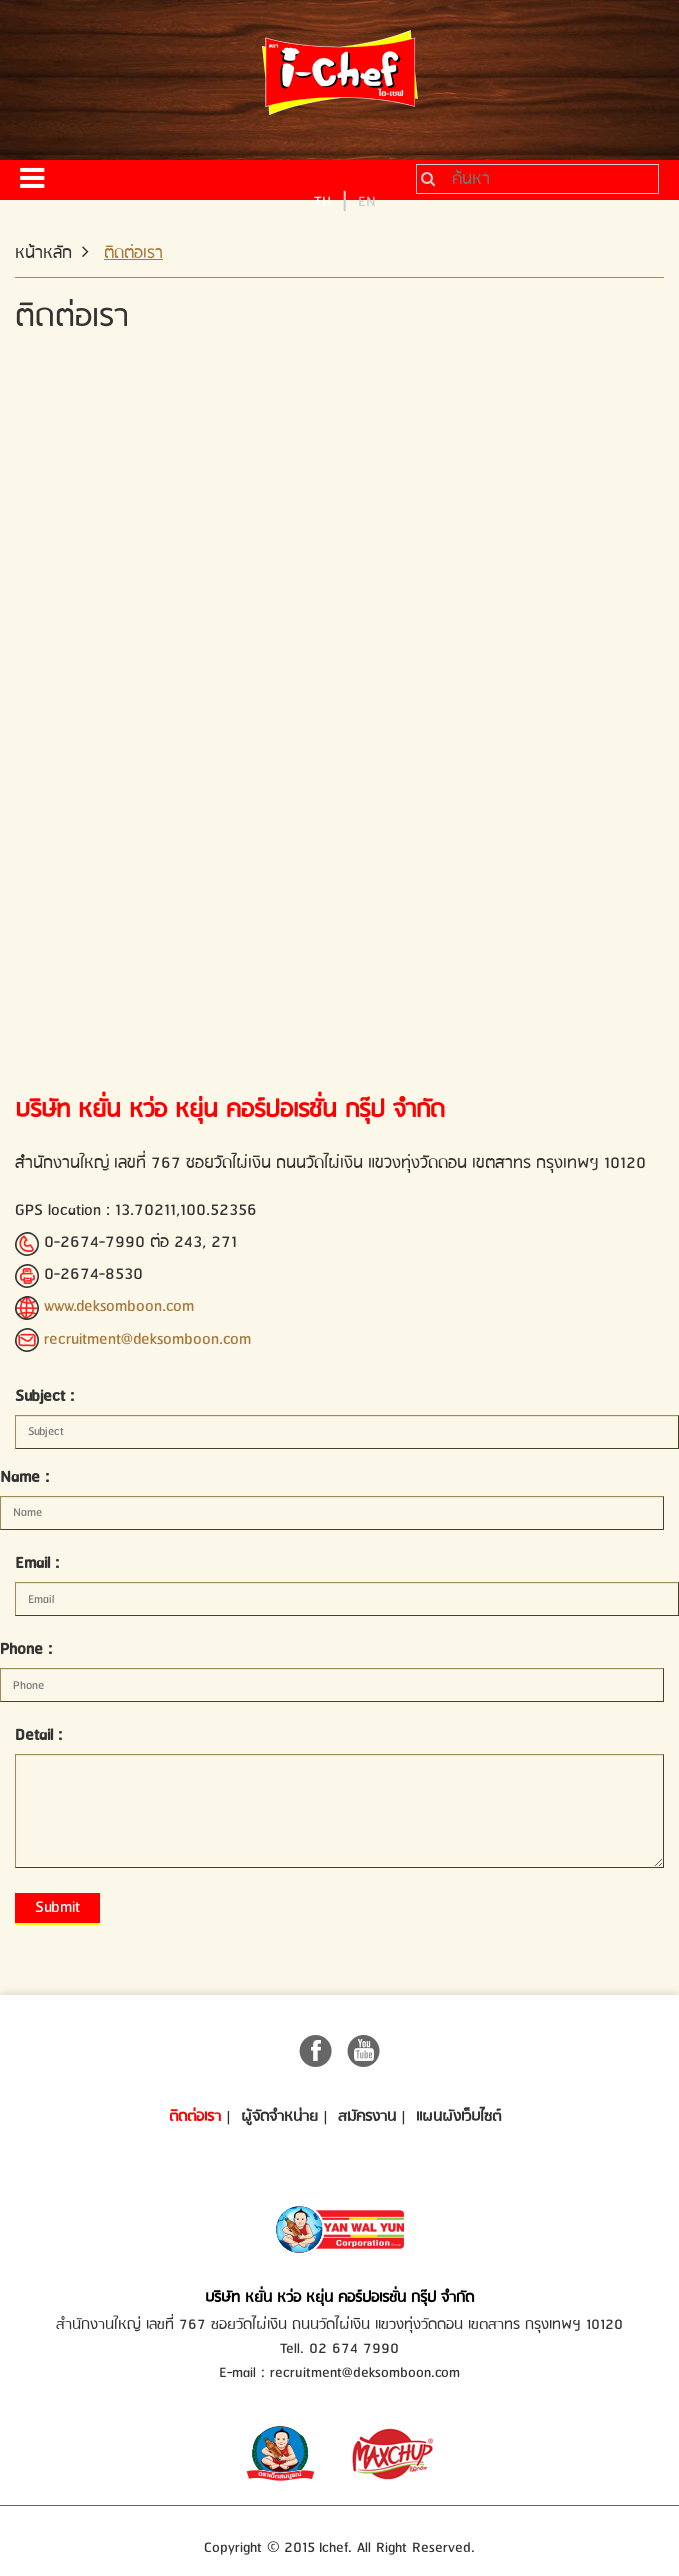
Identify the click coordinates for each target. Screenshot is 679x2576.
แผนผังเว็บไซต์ (458, 2117)
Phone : (26, 1649)
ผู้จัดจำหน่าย (279, 2117)
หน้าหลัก (43, 253)
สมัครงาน (367, 2117)
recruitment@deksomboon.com (147, 1339)
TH (322, 201)
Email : (37, 1563)
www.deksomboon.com (119, 1306)
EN (367, 201)
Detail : (38, 1735)
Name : (24, 1477)
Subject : (44, 1396)
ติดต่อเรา (195, 2117)
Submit (57, 1907)
